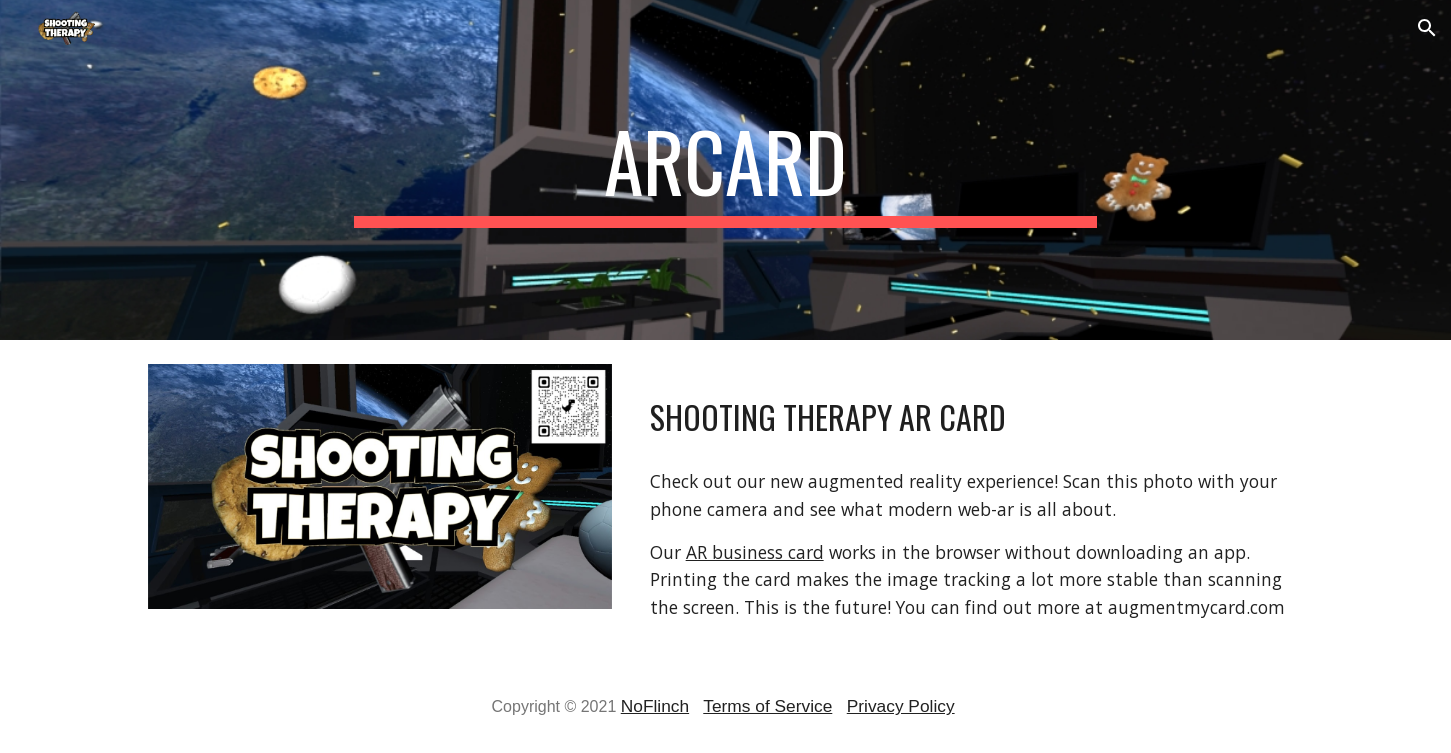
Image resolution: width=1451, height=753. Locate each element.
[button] (1427, 28)
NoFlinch (655, 706)
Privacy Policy (901, 706)
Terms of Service (767, 706)
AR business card (755, 552)
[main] (726, 170)
